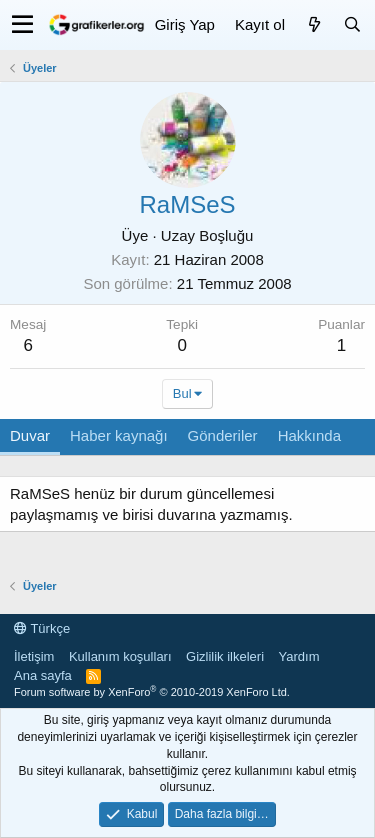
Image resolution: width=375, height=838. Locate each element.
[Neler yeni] (314, 24)
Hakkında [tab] (309, 435)
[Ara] (352, 24)
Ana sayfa (43, 675)
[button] (22, 25)
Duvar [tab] (30, 435)
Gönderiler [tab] (223, 435)
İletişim (34, 656)
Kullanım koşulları (120, 656)
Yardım (299, 656)
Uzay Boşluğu (207, 235)
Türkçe (42, 628)
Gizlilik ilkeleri (225, 656)
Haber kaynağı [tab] (119, 435)
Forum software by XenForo (152, 692)
